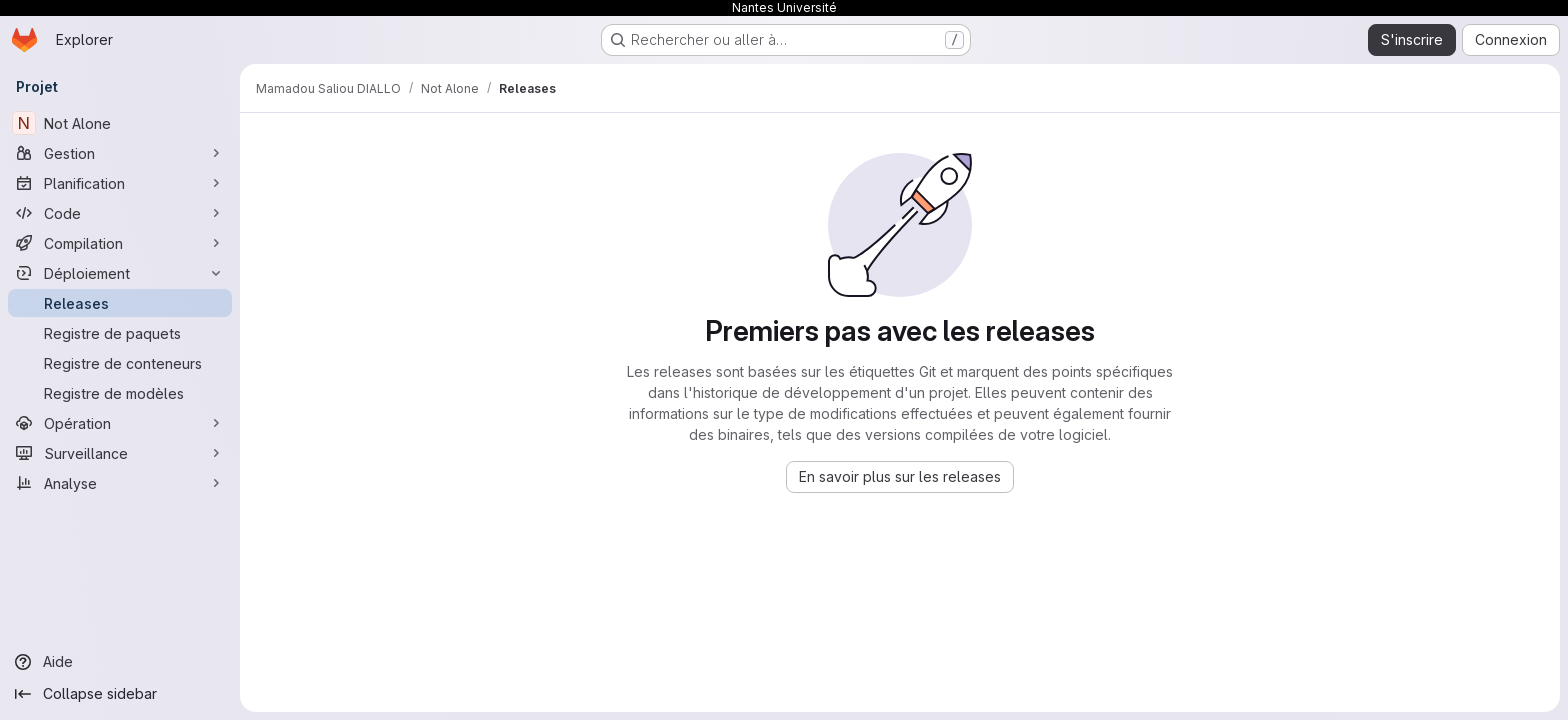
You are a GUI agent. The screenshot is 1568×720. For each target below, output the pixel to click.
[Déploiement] (120, 273)
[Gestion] (120, 153)
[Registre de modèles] (120, 393)
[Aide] (120, 662)
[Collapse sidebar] (120, 694)
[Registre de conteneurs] (120, 363)
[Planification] (120, 183)
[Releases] (120, 303)
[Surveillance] (120, 453)
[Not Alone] (120, 123)
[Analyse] (120, 483)
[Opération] (120, 423)
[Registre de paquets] (120, 333)
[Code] (120, 213)
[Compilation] (120, 243)
